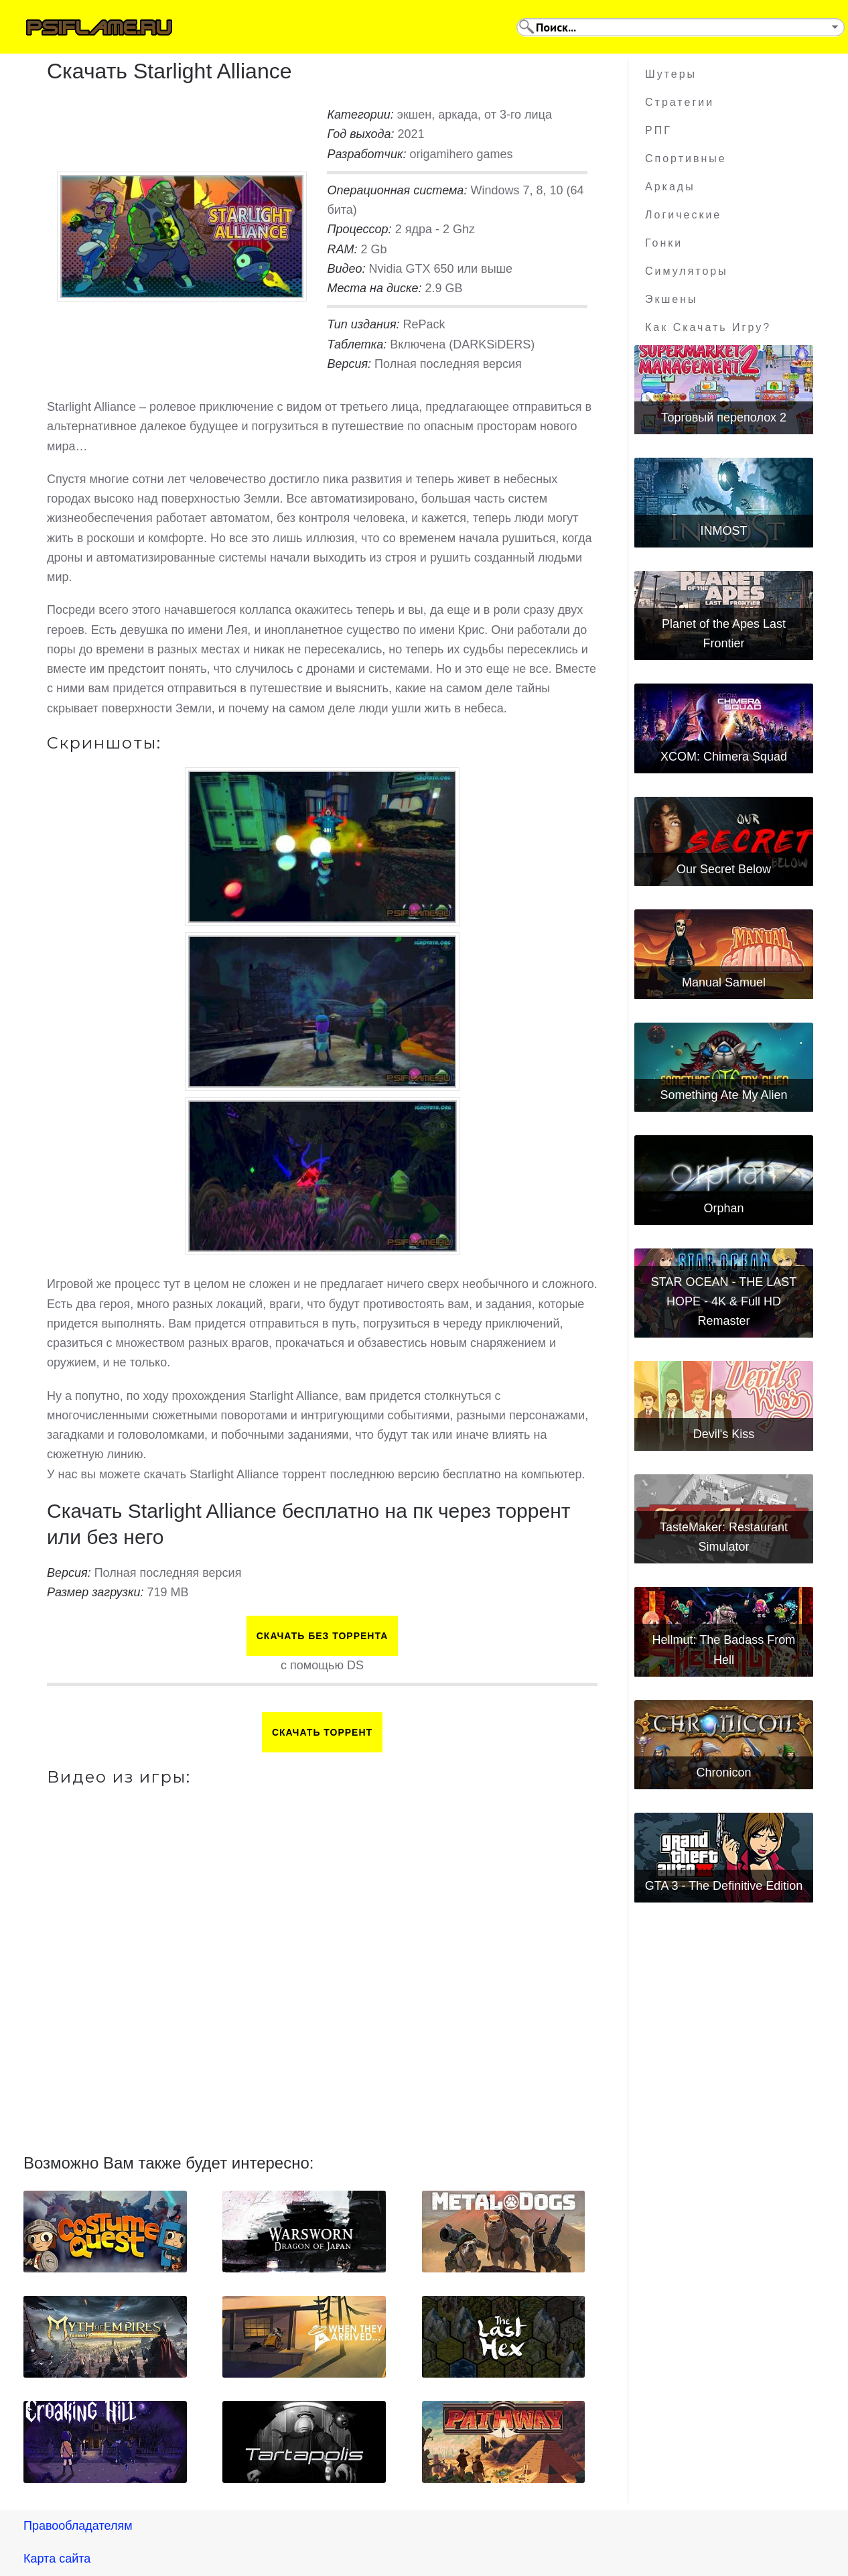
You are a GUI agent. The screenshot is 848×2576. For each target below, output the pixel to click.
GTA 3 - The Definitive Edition (723, 1885)
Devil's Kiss (723, 1434)
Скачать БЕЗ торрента (322, 1635)
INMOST (723, 530)
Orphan (723, 1208)
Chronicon (723, 1772)
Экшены (671, 299)
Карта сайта (56, 2558)
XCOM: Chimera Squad (723, 756)
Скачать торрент (322, 1732)
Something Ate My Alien (723, 1095)
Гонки (664, 243)
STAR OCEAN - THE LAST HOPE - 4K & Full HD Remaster (723, 1301)
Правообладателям (78, 2525)
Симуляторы (686, 271)
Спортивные (686, 158)
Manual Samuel (724, 982)
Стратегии (679, 102)
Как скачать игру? (708, 327)
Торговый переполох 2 (723, 417)
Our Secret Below (724, 869)
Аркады (670, 186)
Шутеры (671, 74)
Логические (683, 214)
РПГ (658, 130)
